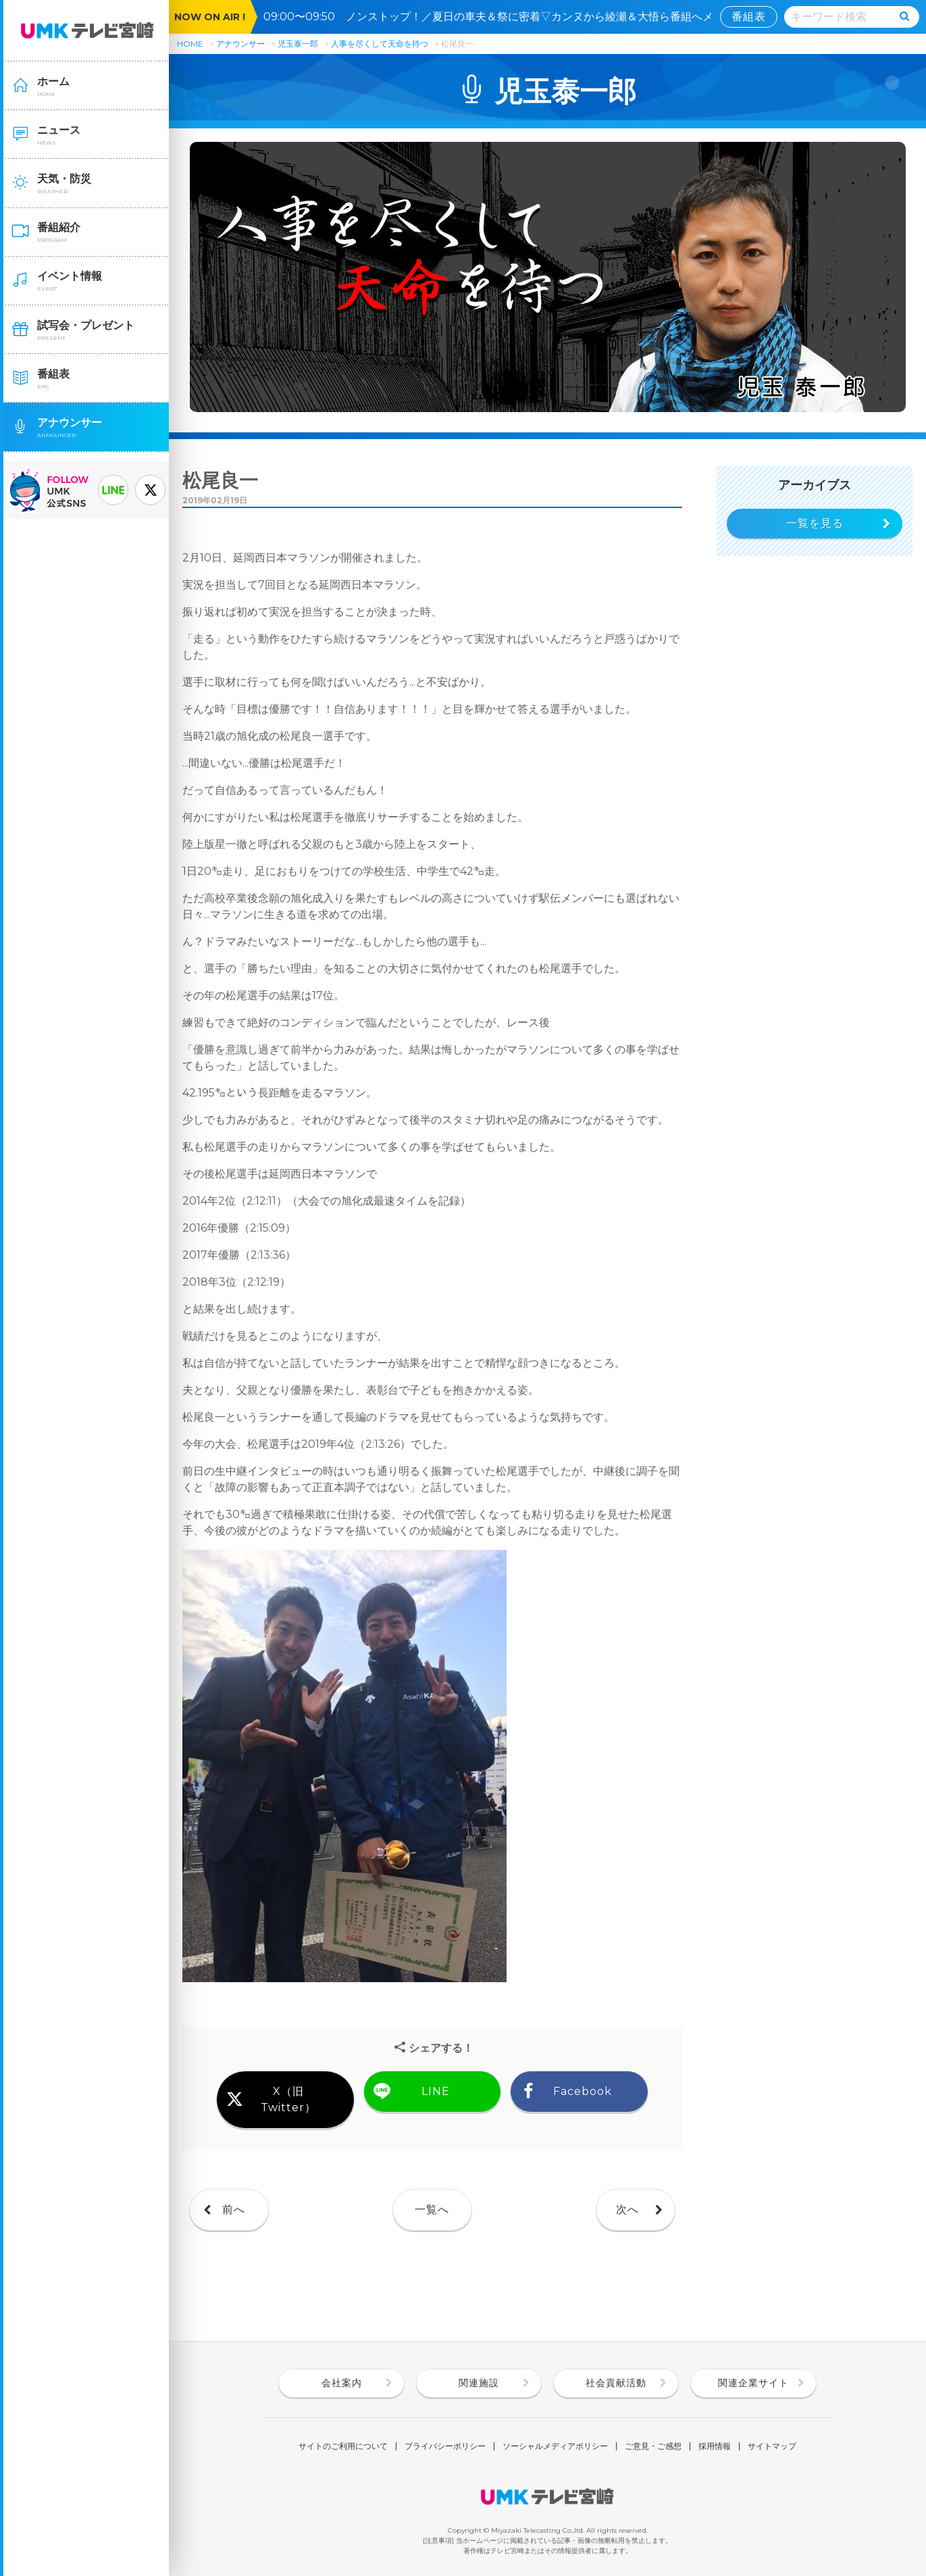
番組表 (748, 16)
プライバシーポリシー (445, 2446)
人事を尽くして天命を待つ (380, 44)
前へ (233, 2209)
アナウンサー (240, 44)
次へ (627, 2209)
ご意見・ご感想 (653, 2446)
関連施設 (479, 2383)
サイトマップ (772, 2446)
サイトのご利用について (343, 2446)
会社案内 (341, 2383)
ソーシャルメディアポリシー (555, 2446)
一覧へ (432, 2209)
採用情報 (714, 2446)
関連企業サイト (753, 2383)
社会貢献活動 (616, 2383)
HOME (190, 44)
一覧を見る (815, 523)
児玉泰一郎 (298, 44)
